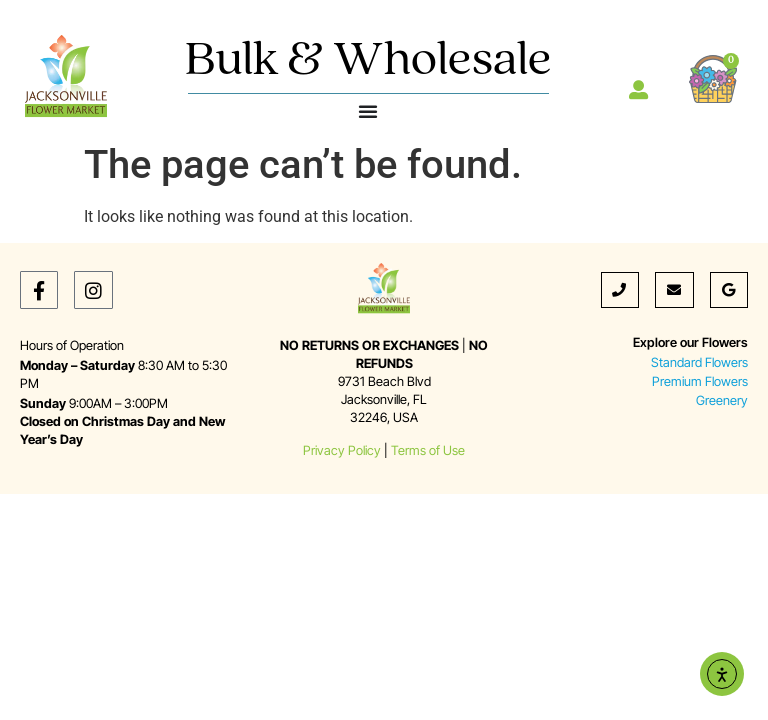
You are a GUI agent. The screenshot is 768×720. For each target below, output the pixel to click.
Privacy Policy (342, 450)
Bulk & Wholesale (368, 61)
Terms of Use (428, 450)
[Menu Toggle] (368, 111)
